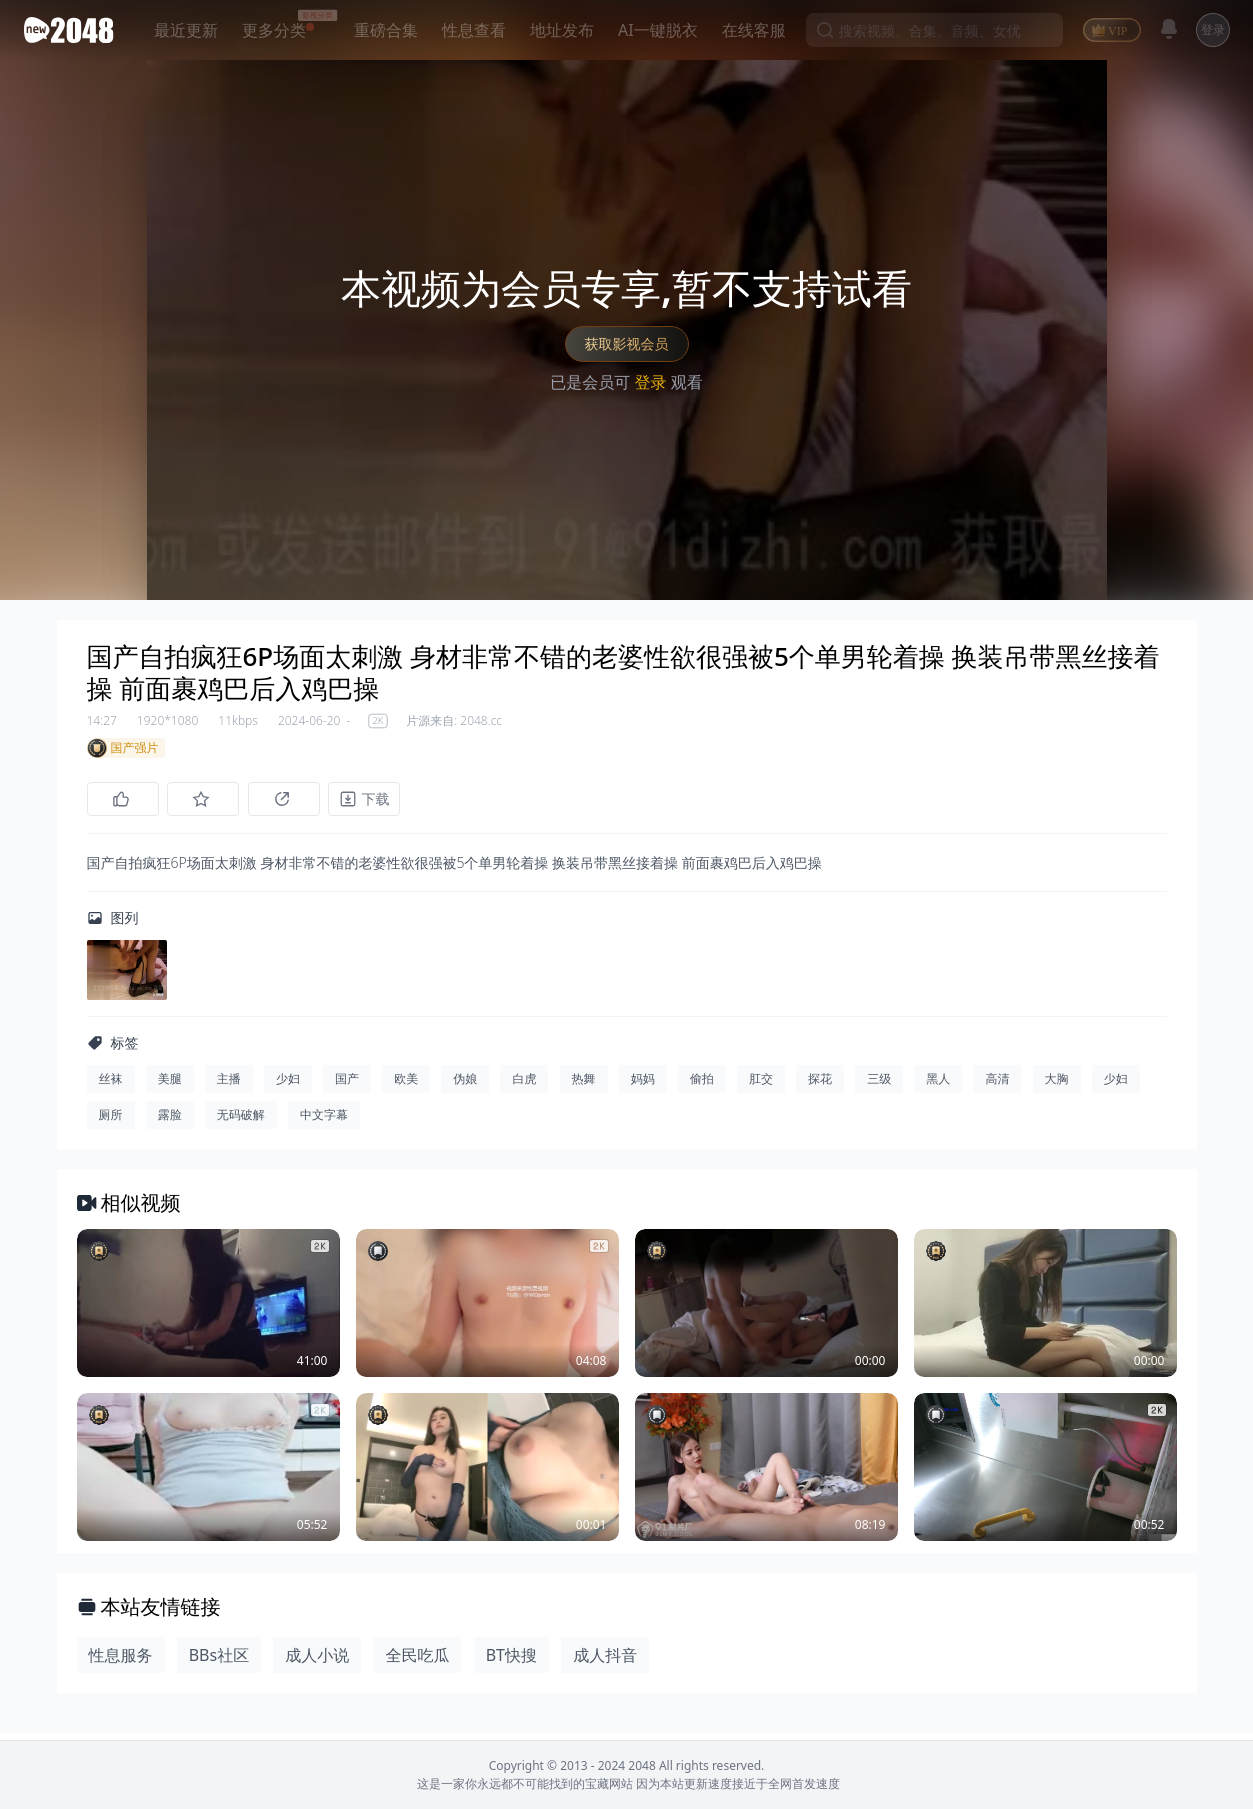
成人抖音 (605, 1662)
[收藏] (211, 799)
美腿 (170, 1085)
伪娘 (465, 1085)
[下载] (387, 799)
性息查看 (474, 30)
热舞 (584, 1085)
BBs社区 (219, 1662)
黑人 (938, 1085)
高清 (997, 1085)
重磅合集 (386, 30)
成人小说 (317, 1662)
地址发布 (562, 30)
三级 (879, 1085)
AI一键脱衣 (658, 30)
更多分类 (274, 30)
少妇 (288, 1085)
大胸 (1057, 1085)
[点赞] (123, 799)
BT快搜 (511, 1662)
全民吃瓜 (417, 1662)
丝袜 (111, 1085)
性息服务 (121, 1662)
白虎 (524, 1085)
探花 (820, 1085)
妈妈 (643, 1085)
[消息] (1169, 29)
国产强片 (123, 748)
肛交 (761, 1085)
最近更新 (186, 30)
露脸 (170, 1121)
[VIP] (1112, 30)
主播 (229, 1085)
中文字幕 (324, 1121)
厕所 (111, 1121)
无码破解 (241, 1121)
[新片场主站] (73, 30)
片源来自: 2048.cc (454, 721)
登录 (1213, 29)
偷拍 (702, 1085)
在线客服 (754, 30)
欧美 (406, 1085)
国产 (347, 1085)
